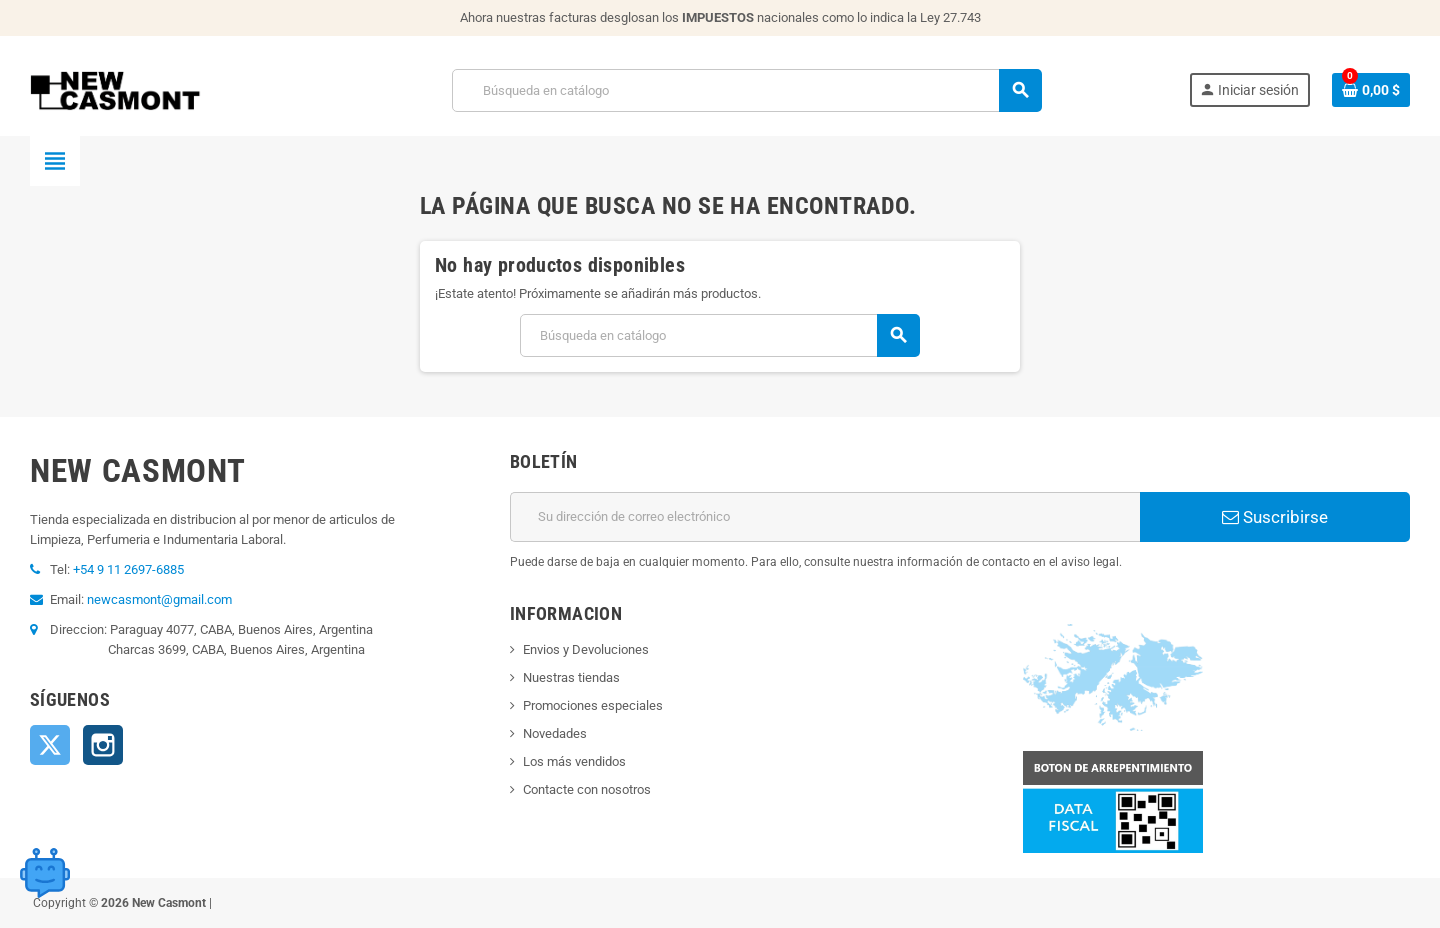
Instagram (103, 745)
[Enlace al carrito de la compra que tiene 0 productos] (1371, 90)
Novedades (555, 733)
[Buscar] (746, 90)
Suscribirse (1275, 517)
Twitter (50, 745)
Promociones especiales (593, 705)
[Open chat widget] (45, 873)
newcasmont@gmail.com (159, 599)
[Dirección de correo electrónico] (825, 517)
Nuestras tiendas (571, 677)
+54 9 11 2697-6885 (128, 569)
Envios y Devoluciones (586, 649)
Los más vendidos (574, 761)
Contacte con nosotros (587, 789)
